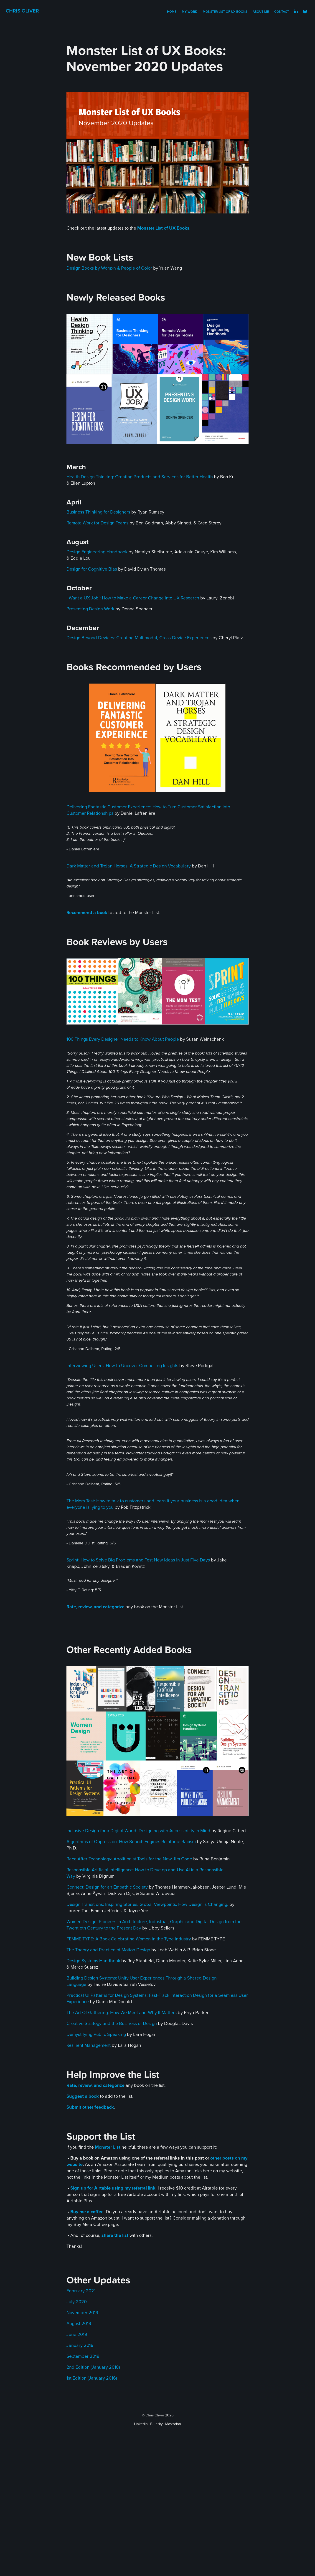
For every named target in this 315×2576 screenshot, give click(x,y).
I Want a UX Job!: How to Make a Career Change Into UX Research (132, 597)
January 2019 (80, 2345)
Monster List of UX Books (225, 11)
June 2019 (76, 2334)
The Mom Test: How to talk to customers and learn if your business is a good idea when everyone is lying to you (152, 1503)
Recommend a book (86, 912)
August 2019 (78, 2323)
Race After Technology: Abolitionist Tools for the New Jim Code (129, 1858)
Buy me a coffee (87, 2211)
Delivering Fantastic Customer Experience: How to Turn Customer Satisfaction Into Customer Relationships (148, 809)
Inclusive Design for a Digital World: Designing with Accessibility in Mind (138, 1830)
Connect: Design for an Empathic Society (107, 1887)
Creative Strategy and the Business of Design (111, 2023)
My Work (189, 11)
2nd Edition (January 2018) (93, 2367)
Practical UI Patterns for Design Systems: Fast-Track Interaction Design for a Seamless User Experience (157, 1998)
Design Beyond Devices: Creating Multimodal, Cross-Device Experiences (138, 637)
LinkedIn (141, 2423)
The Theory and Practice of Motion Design (108, 1949)
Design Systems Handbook (93, 1960)
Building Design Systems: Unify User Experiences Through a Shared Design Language (141, 1981)
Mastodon (173, 2423)
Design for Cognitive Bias (91, 569)
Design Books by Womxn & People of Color (109, 268)
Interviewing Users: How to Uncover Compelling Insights (122, 1365)
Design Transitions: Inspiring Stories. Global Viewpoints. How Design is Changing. (147, 1904)
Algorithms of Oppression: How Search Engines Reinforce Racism (131, 1841)
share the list (115, 2235)
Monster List (107, 2147)
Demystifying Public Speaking (96, 2034)
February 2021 (81, 2290)
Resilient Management (88, 2045)
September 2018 (82, 2356)
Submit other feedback (90, 2107)
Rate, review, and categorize (95, 1606)
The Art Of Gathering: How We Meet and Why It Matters (121, 2012)
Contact (281, 11)
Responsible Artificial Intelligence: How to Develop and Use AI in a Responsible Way (145, 1872)
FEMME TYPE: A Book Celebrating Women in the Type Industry (128, 1938)
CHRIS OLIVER (22, 10)
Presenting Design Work (90, 608)
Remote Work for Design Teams (97, 522)
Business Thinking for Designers (98, 512)
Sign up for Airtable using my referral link (112, 2188)
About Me (261, 11)
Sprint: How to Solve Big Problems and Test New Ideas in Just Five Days (138, 1559)
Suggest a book (82, 2096)
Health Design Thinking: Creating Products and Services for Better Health (139, 476)
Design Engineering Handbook (96, 551)
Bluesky (156, 2423)
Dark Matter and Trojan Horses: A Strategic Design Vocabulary (128, 865)
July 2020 (76, 2301)
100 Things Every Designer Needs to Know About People (122, 1039)
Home (171, 11)
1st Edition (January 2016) (91, 2378)
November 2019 (82, 2312)
